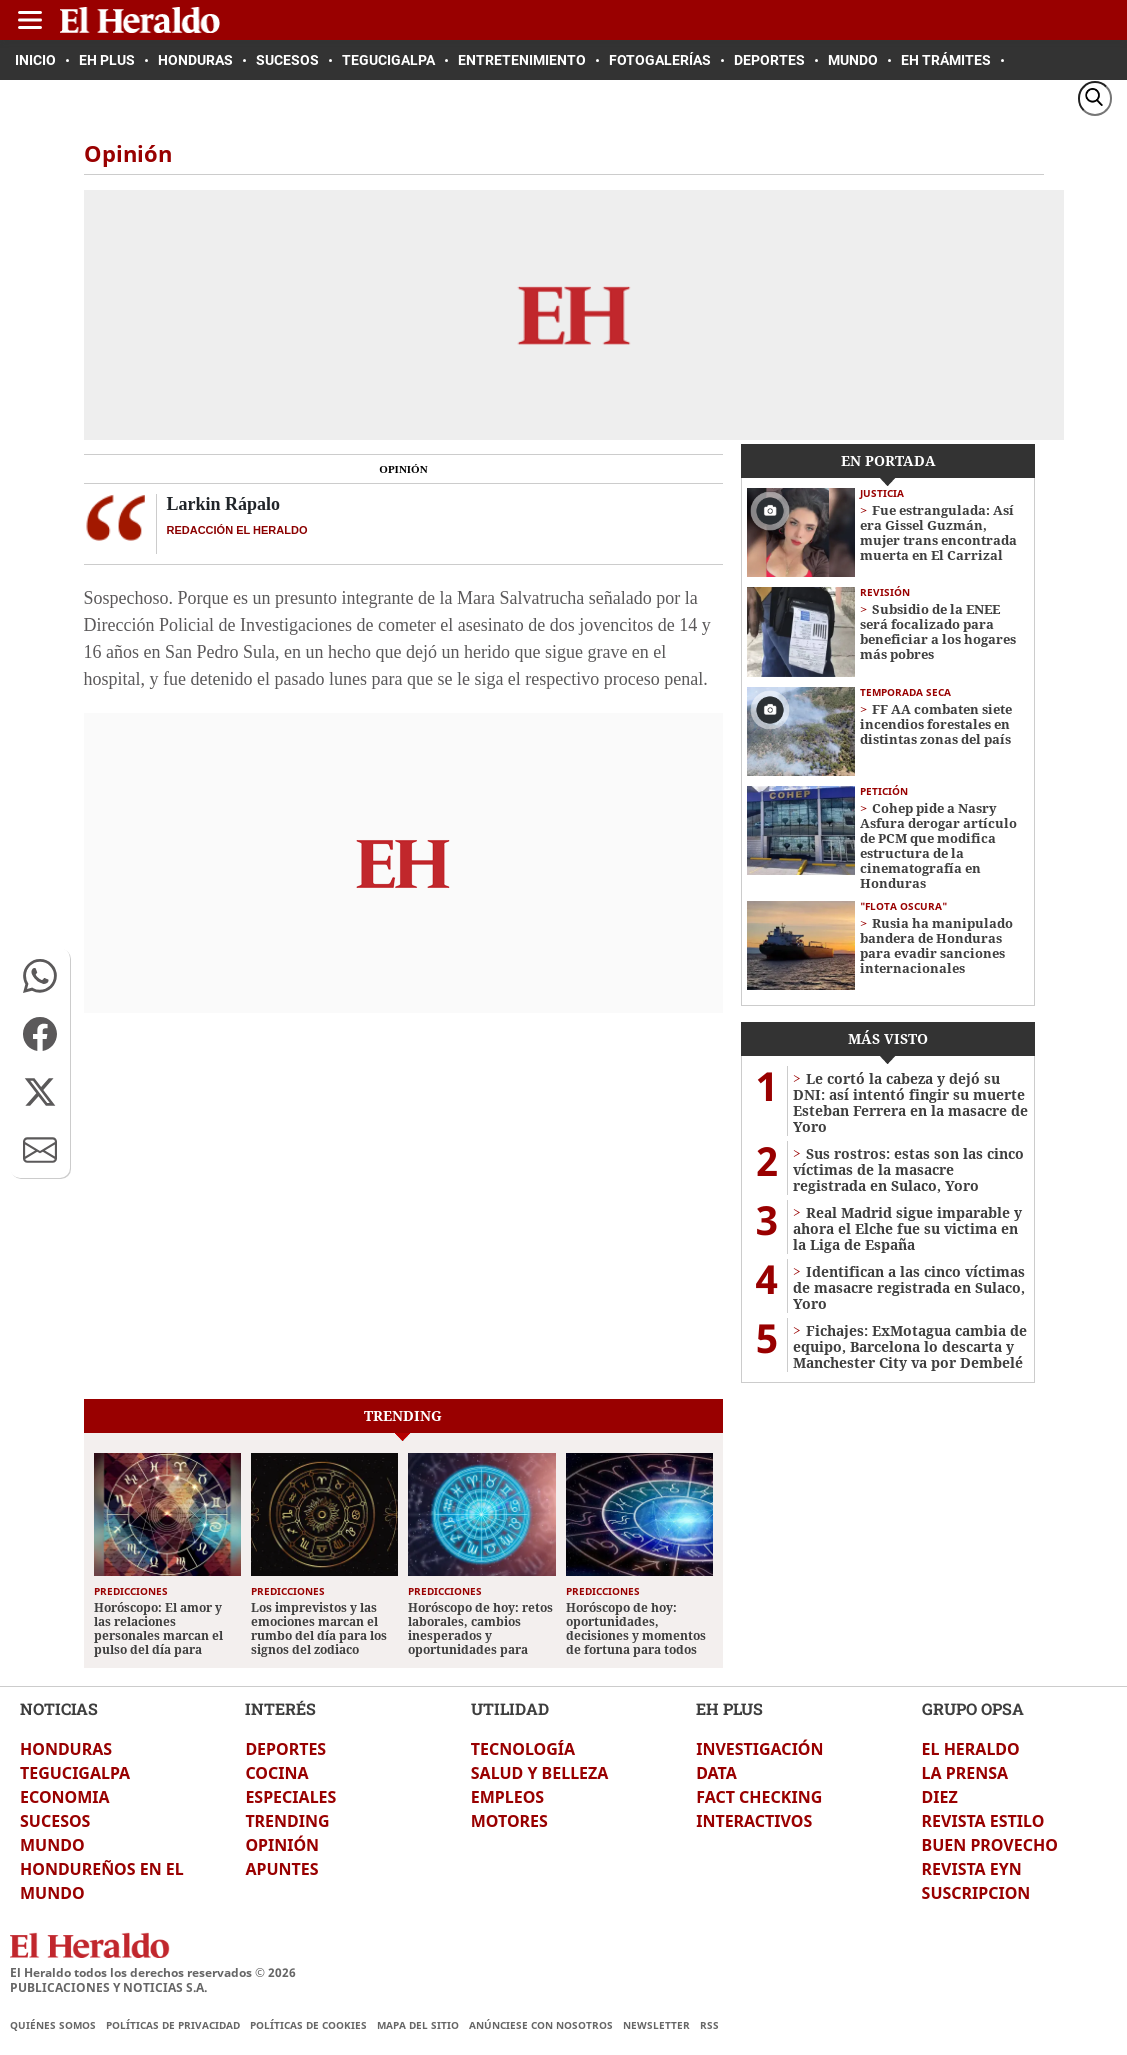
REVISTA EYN (972, 1869)
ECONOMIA (65, 1797)
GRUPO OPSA (973, 1708)
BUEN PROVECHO (990, 1845)
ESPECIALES (290, 1797)
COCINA (276, 1773)
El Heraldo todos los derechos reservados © (153, 1972)
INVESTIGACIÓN (759, 1749)
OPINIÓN (282, 1845)
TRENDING (287, 1821)
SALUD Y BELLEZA (540, 1773)
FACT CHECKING (759, 1797)
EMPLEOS (507, 1797)
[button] (40, 976)
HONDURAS (66, 1749)
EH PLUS (729, 1708)
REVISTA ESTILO (983, 1821)
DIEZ (940, 1797)
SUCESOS (55, 1821)
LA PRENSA (965, 1773)
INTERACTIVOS (754, 1821)
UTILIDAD (510, 1708)
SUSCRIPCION (976, 1893)
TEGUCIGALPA (75, 1773)
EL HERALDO (971, 1749)
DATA (716, 1773)
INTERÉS (280, 1708)
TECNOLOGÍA (523, 1749)
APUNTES (281, 1869)
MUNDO (52, 1845)
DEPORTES (285, 1749)
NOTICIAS (59, 1708)
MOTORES (509, 1821)
